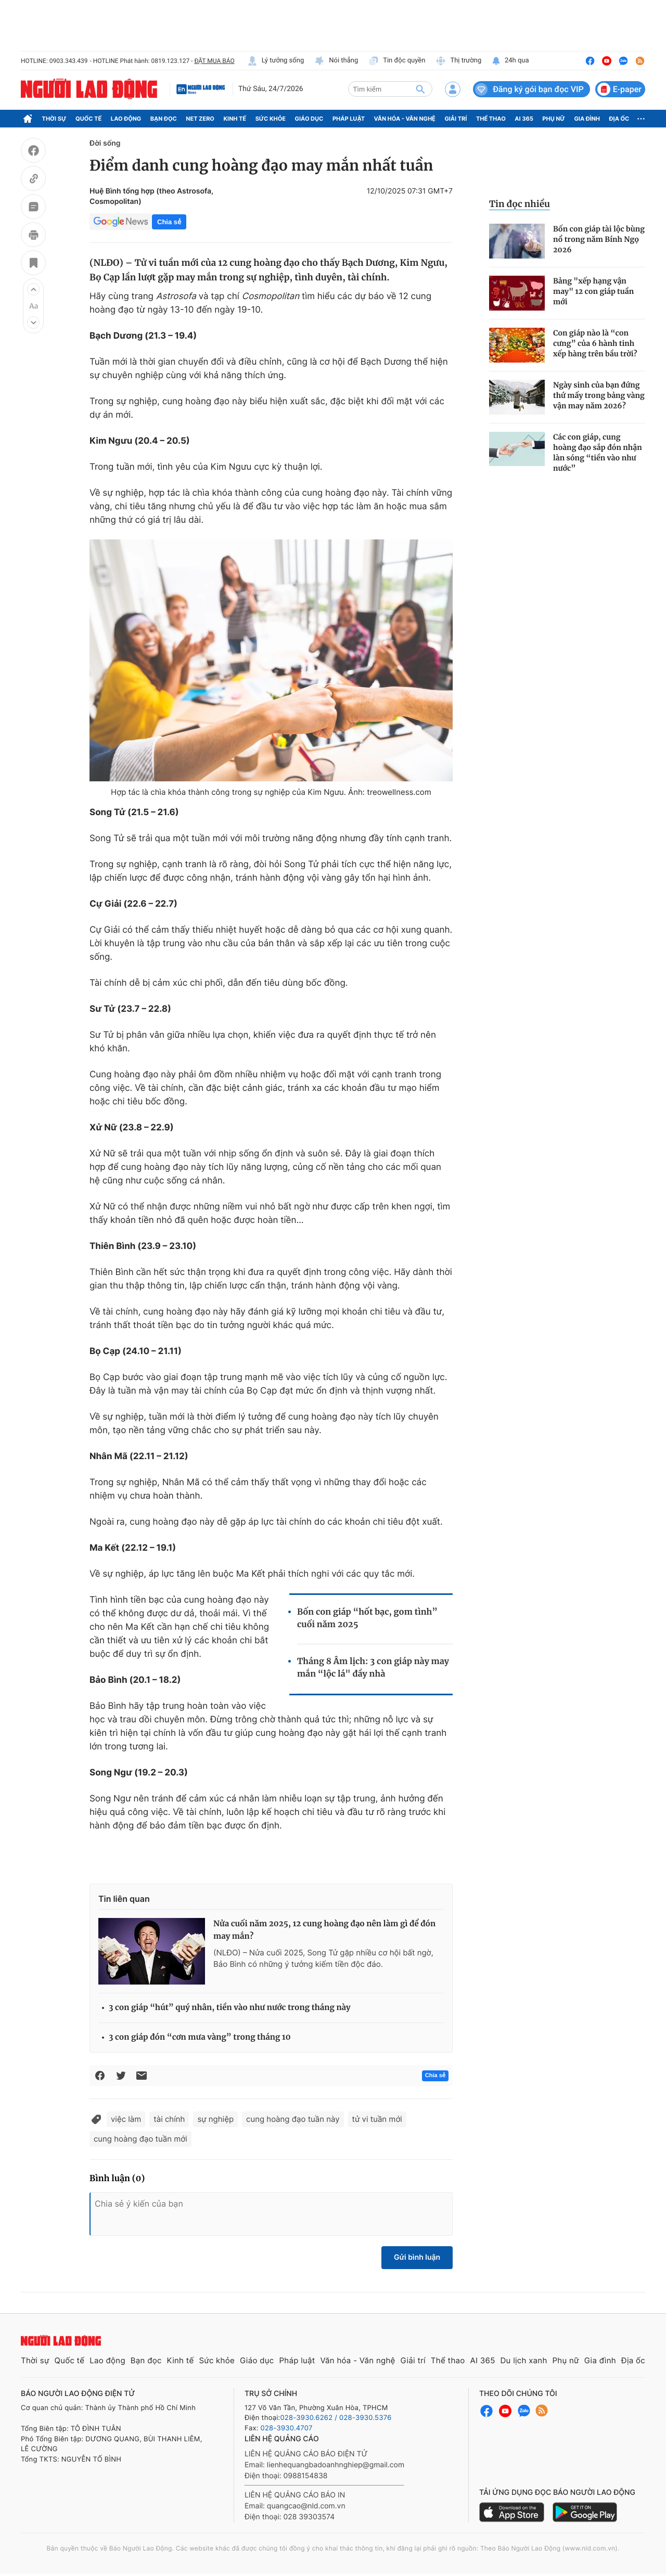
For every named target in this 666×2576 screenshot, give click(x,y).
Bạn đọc (163, 118)
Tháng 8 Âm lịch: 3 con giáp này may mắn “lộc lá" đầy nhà (373, 1667)
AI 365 (524, 118)
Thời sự (54, 118)
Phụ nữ (553, 118)
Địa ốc (619, 118)
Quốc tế (88, 118)
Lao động (126, 118)
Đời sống (104, 143)
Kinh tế (235, 118)
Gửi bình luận (417, 2257)
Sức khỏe (270, 118)
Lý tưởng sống (275, 61)
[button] (33, 289)
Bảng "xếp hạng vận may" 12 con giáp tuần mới (593, 291)
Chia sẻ (169, 222)
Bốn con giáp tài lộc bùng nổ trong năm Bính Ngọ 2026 (599, 239)
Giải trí (455, 118)
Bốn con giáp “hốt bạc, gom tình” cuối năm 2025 (367, 1618)
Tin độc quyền (396, 61)
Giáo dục (309, 118)
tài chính (169, 2119)
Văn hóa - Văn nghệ (405, 118)
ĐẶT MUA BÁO (214, 61)
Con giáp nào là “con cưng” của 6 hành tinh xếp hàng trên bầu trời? (595, 343)
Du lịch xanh (524, 2360)
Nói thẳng (336, 61)
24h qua (510, 61)
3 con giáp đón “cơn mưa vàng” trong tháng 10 (200, 2037)
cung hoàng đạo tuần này (293, 2119)
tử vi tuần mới (377, 2119)
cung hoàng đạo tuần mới (140, 2139)
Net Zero (200, 118)
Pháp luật (348, 118)
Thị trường (458, 61)
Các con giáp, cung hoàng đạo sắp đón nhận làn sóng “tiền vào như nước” (597, 452)
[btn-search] (420, 89)
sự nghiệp (215, 2119)
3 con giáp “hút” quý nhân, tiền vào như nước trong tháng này (230, 2008)
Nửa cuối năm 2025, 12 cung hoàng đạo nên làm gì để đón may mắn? (324, 1930)
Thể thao (491, 118)
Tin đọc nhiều (519, 204)
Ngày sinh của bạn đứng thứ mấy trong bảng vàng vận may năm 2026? (599, 395)
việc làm (126, 2119)
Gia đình (587, 118)
